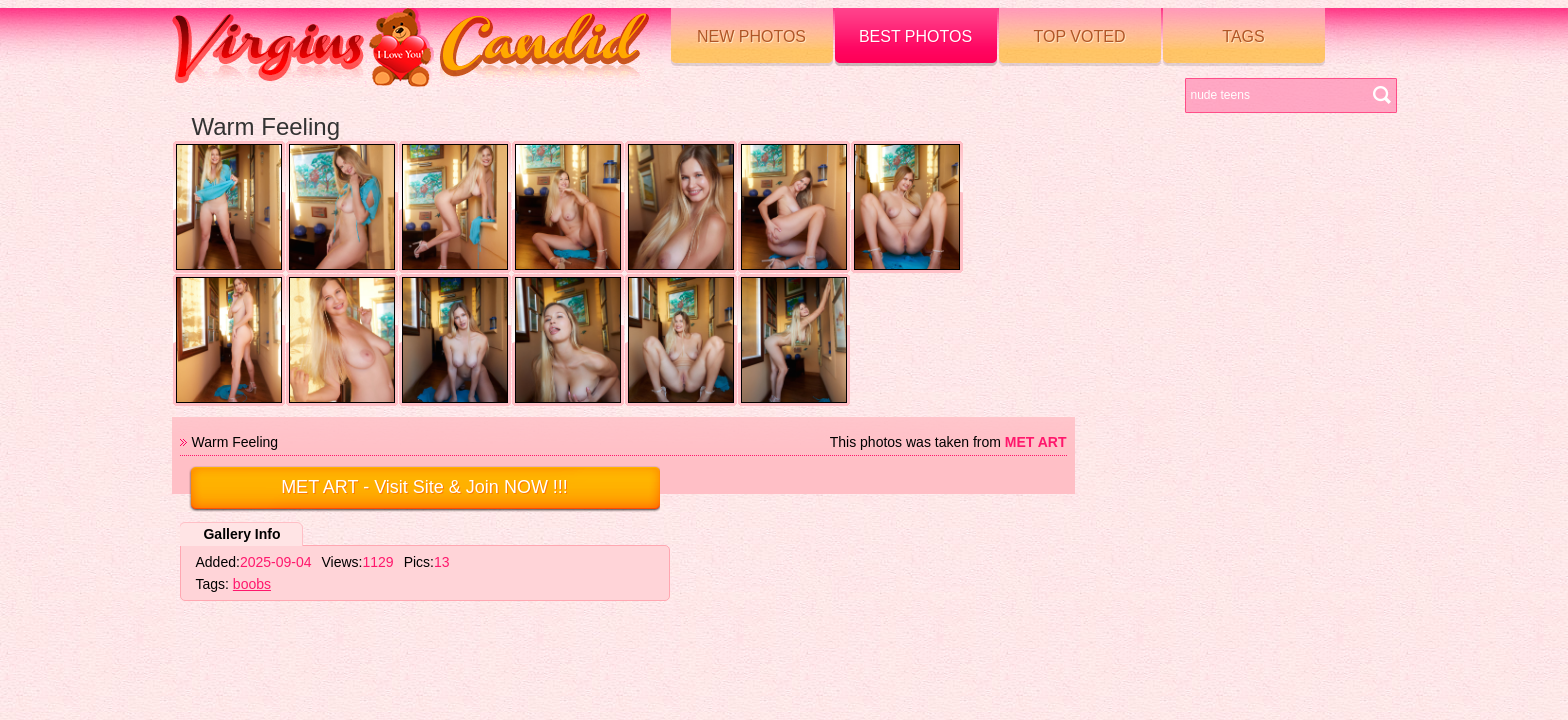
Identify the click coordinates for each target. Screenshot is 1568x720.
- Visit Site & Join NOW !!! (424, 487)
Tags (1243, 36)
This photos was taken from (948, 442)
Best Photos (915, 36)
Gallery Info (241, 534)
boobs (252, 584)
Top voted (1080, 36)
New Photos (751, 36)
